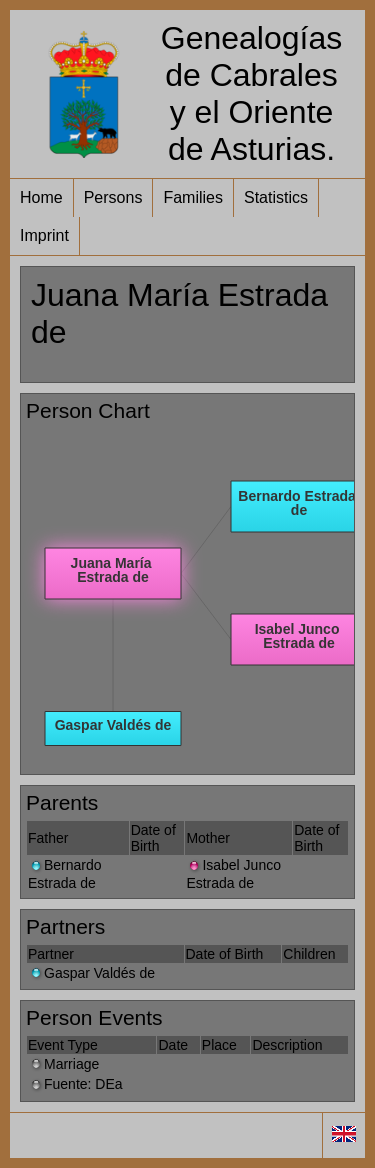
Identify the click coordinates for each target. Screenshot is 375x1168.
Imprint (44, 235)
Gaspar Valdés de (91, 973)
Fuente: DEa (75, 1084)
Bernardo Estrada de (65, 873)
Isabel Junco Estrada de (233, 873)
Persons (113, 197)
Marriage (63, 1064)
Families (193, 197)
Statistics (276, 197)
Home (41, 197)
